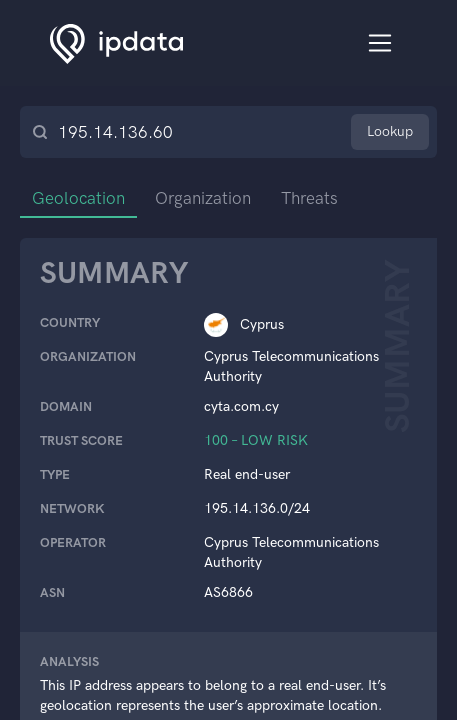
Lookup (390, 131)
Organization (203, 198)
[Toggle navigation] (380, 43)
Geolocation (78, 198)
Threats (309, 198)
